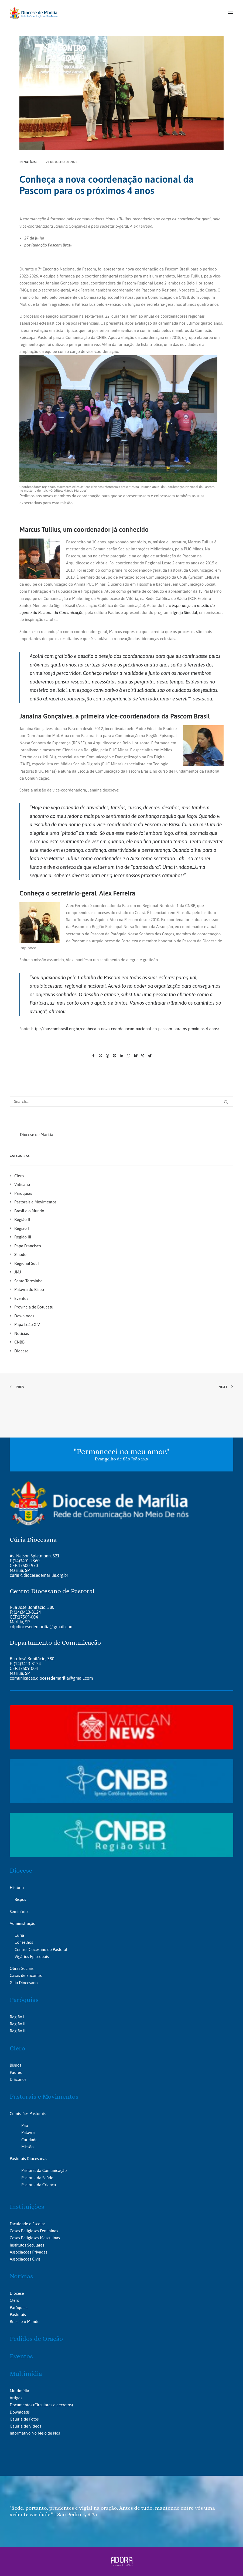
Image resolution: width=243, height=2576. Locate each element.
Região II (17, 2024)
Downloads (20, 2412)
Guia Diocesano (24, 1982)
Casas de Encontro (26, 1975)
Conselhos (24, 1942)
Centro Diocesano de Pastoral (41, 1949)
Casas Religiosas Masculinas (35, 2237)
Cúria (19, 1935)
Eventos (21, 2356)
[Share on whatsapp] (128, 1056)
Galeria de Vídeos (25, 2426)
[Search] (121, 1101)
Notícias (30, 162)
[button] (230, 13)
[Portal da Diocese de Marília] (33, 13)
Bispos (20, 1899)
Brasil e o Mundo (25, 2321)
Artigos (16, 2398)
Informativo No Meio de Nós (35, 2433)
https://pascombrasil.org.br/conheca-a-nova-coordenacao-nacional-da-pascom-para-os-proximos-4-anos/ (125, 1028)
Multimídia (26, 2373)
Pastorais (18, 2314)
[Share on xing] (142, 1056)
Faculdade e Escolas (28, 2223)
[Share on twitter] (100, 1056)
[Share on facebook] (93, 1056)
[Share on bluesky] (135, 1056)
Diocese (21, 1870)
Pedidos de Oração (36, 2338)
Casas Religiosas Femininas (34, 2230)
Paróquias (24, 2000)
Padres (16, 2072)
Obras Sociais (21, 1968)
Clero (17, 2048)
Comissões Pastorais (28, 2113)
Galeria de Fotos (24, 2419)
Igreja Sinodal (185, 612)
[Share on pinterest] (114, 1056)
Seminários (19, 1911)
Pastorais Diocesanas (28, 2158)
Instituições (27, 2206)
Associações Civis (25, 2259)
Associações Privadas (28, 2252)
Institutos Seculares (27, 2245)
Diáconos (18, 2079)
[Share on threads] (107, 1056)
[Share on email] (149, 1056)
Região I (17, 2017)
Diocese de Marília (36, 1134)
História (17, 1887)
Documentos (21, 2405)
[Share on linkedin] (121, 1056)
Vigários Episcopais (32, 1956)
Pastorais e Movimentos (44, 2096)
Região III (18, 2031)
